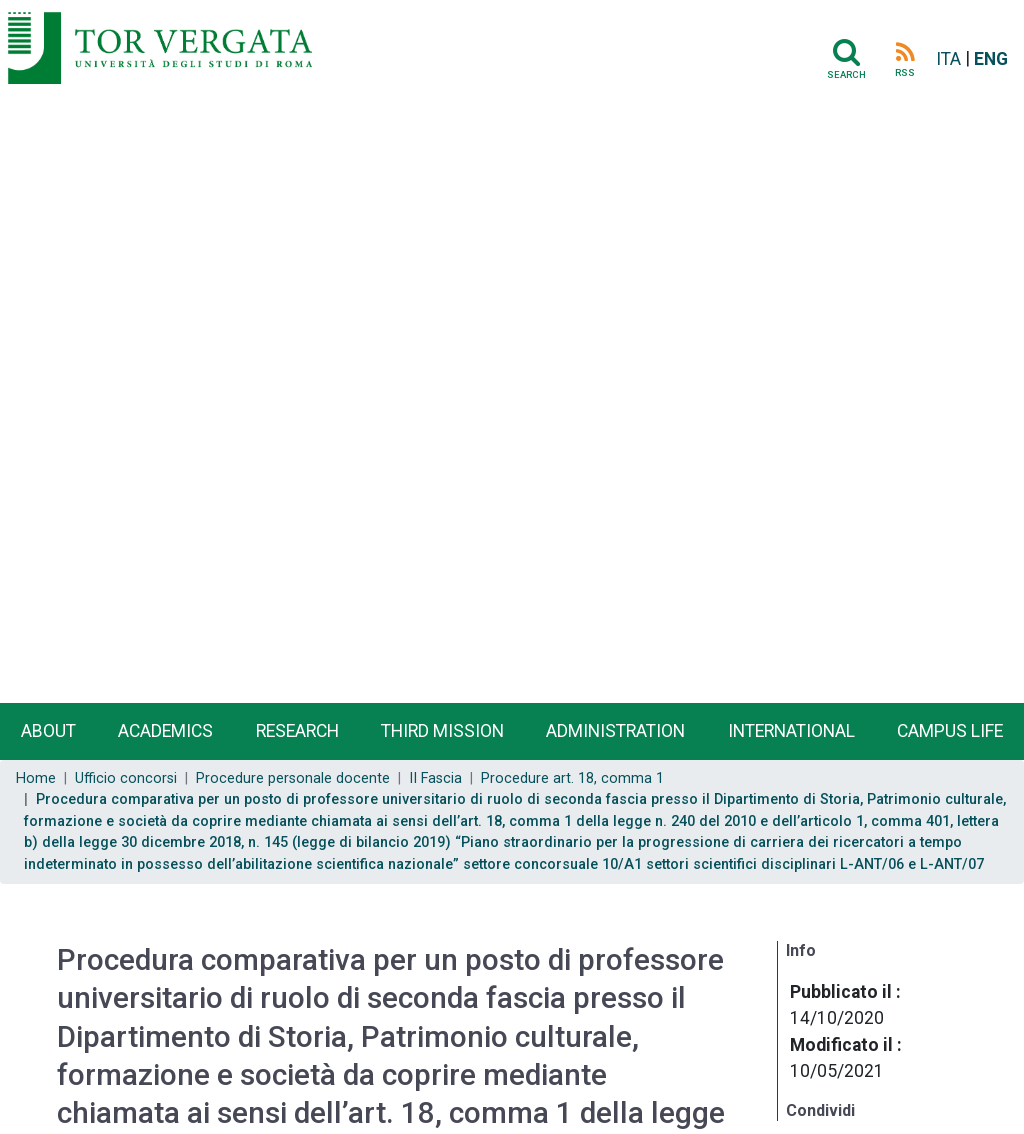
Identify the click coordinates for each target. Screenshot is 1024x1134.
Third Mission (442, 731)
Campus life (950, 731)
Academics (165, 731)
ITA (948, 59)
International (791, 731)
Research (297, 731)
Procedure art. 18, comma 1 (572, 778)
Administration (615, 731)
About (48, 731)
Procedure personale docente (293, 778)
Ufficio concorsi (126, 778)
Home (36, 778)
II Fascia (435, 778)
